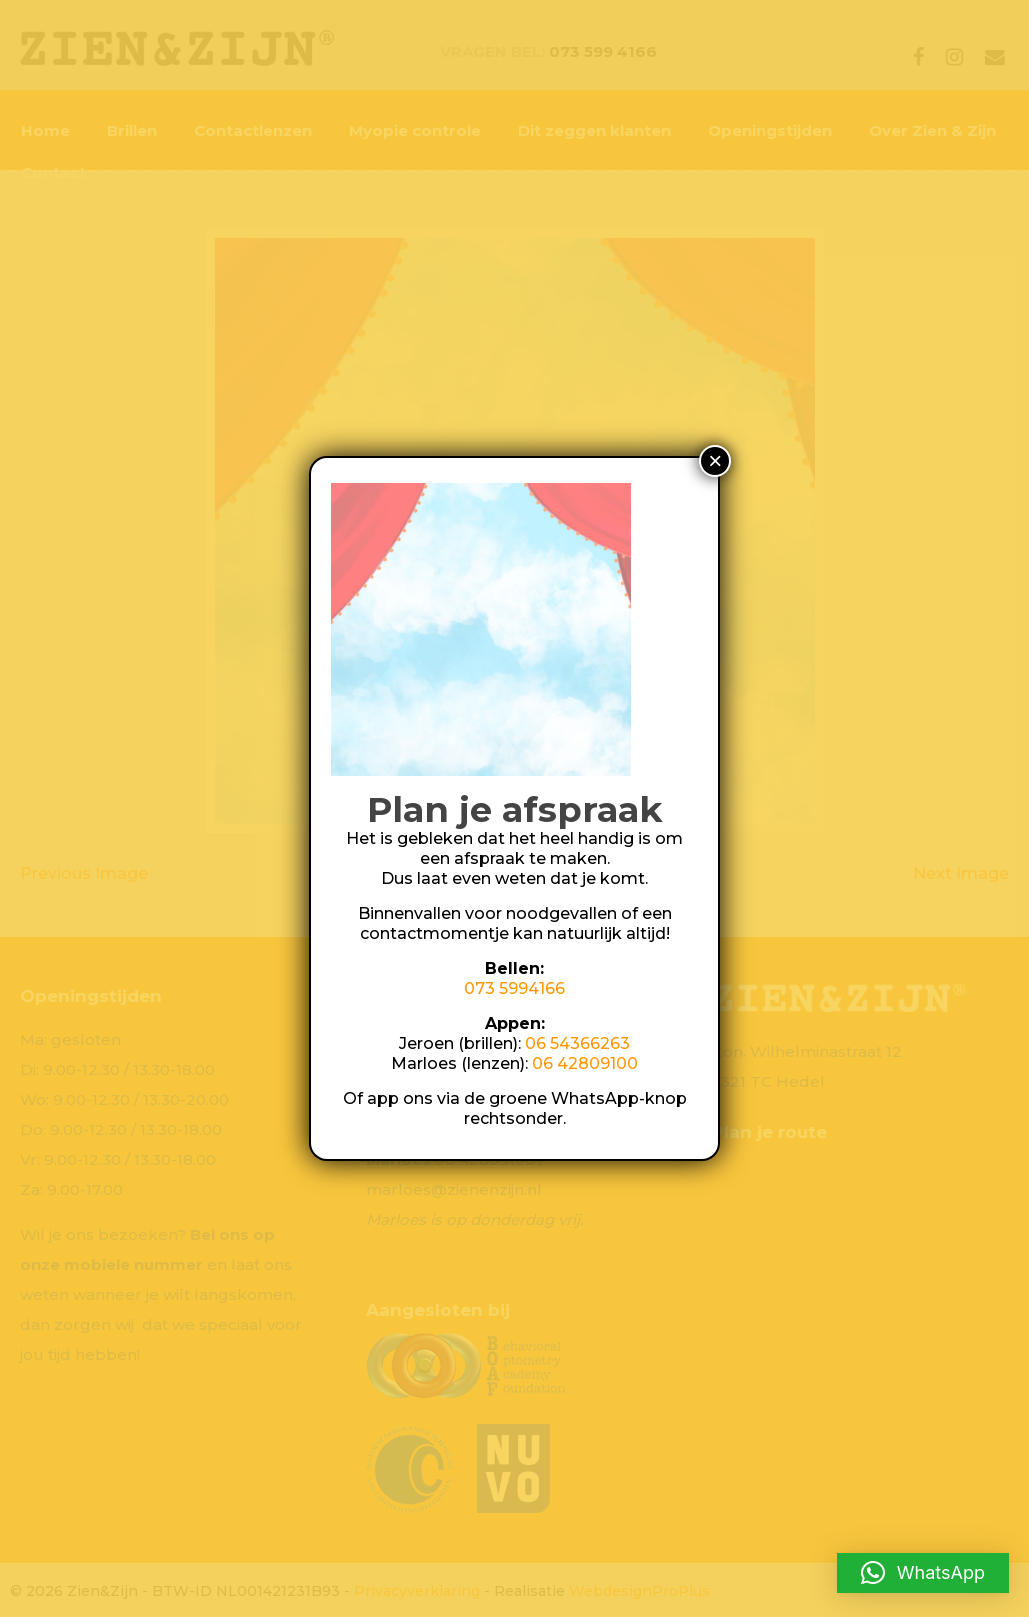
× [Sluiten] (715, 460)
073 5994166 (514, 988)
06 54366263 (577, 1043)
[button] (923, 1573)
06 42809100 (585, 1063)
